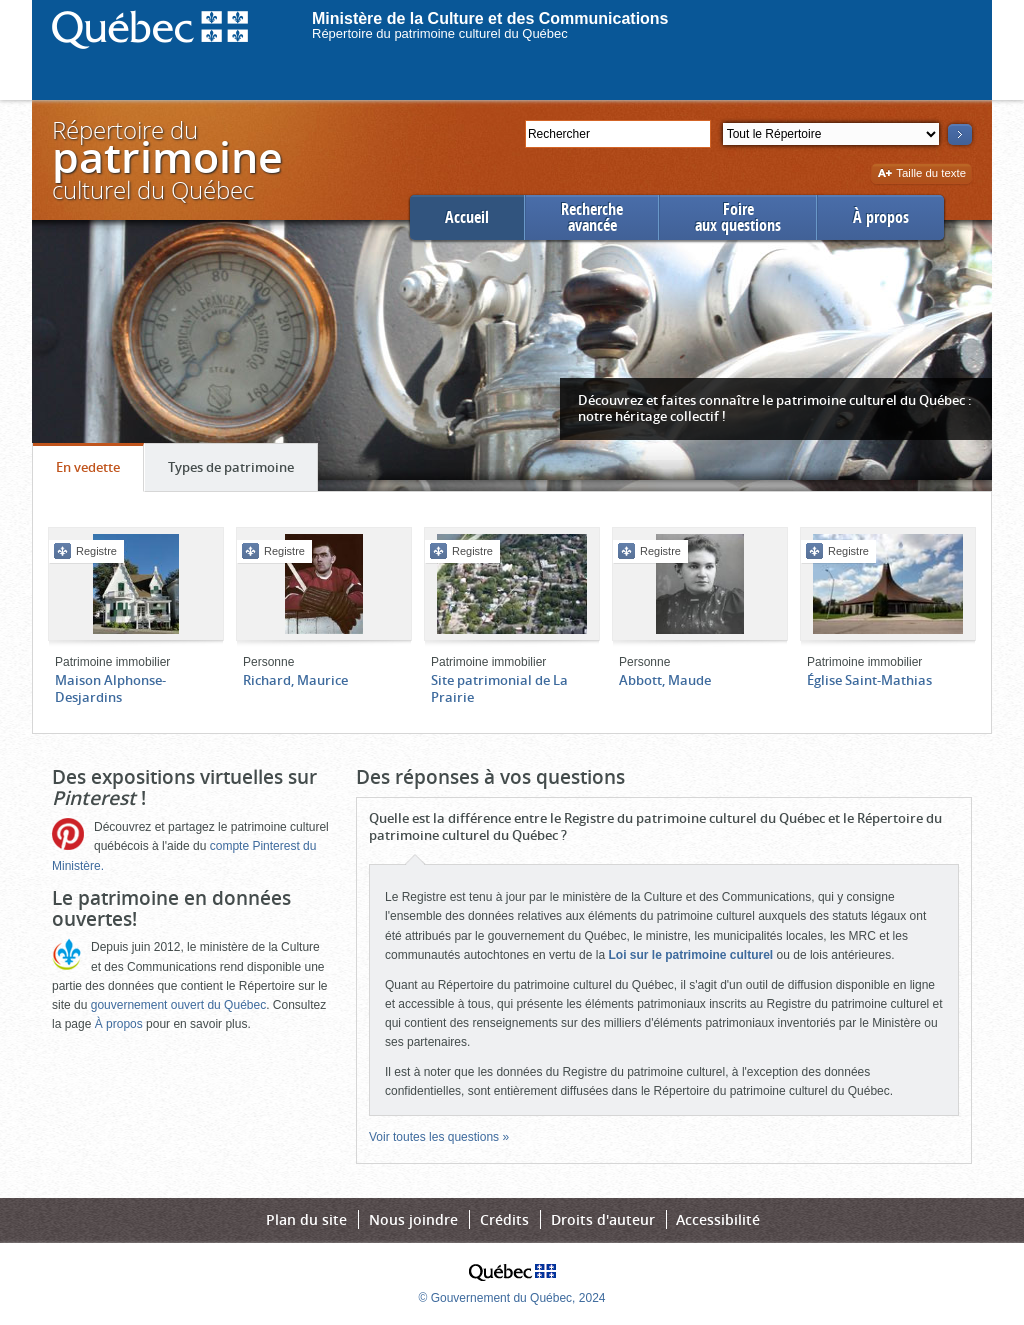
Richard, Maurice (295, 680)
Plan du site (306, 1219)
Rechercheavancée (592, 217)
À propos (881, 217)
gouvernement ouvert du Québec (178, 1005)
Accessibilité (718, 1219)
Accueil (467, 217)
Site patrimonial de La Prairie (499, 688)
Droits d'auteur (603, 1219)
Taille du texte (921, 174)
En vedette (99, 472)
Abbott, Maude (665, 680)
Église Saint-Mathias (869, 680)
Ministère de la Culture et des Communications (490, 18)
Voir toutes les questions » (439, 1137)
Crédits (504, 1219)
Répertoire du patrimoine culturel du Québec (440, 33)
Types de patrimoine (242, 472)
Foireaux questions (738, 217)
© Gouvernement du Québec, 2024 (512, 1298)
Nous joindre (413, 1219)
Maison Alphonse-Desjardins (110, 688)
